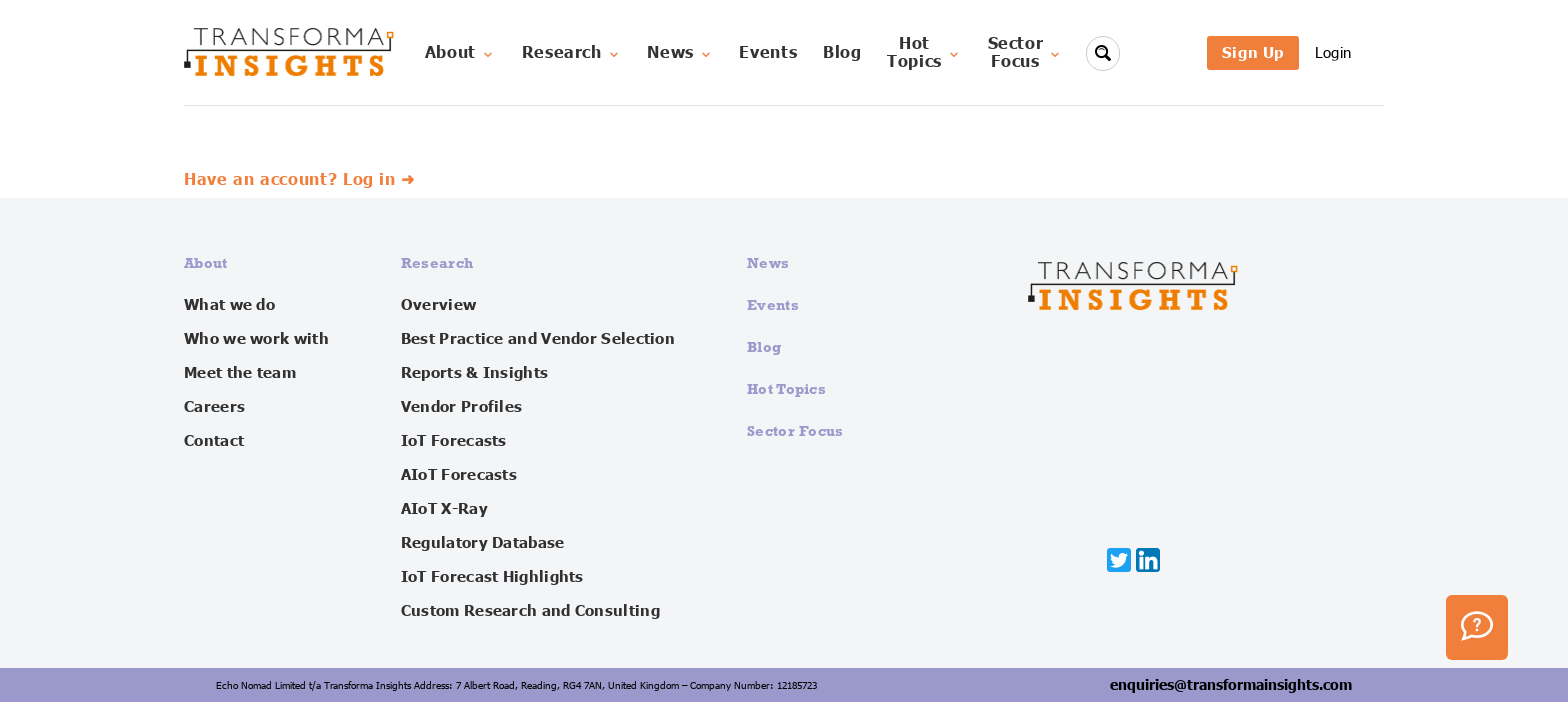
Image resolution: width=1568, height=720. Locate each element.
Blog (842, 53)
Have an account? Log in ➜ (299, 180)
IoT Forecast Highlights (492, 577)
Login (1333, 52)
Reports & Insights (474, 373)
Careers (214, 407)
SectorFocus (1026, 53)
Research (572, 53)
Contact (214, 441)
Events (768, 53)
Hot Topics (786, 388)
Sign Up (1253, 52)
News (680, 53)
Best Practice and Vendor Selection (538, 339)
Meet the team (240, 373)
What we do (229, 305)
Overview (438, 305)
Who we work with (256, 339)
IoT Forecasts (454, 441)
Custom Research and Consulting (530, 611)
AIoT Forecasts (459, 475)
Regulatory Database (483, 543)
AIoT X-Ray (444, 509)
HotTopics (924, 53)
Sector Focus (795, 430)
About (460, 53)
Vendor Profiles (462, 407)
